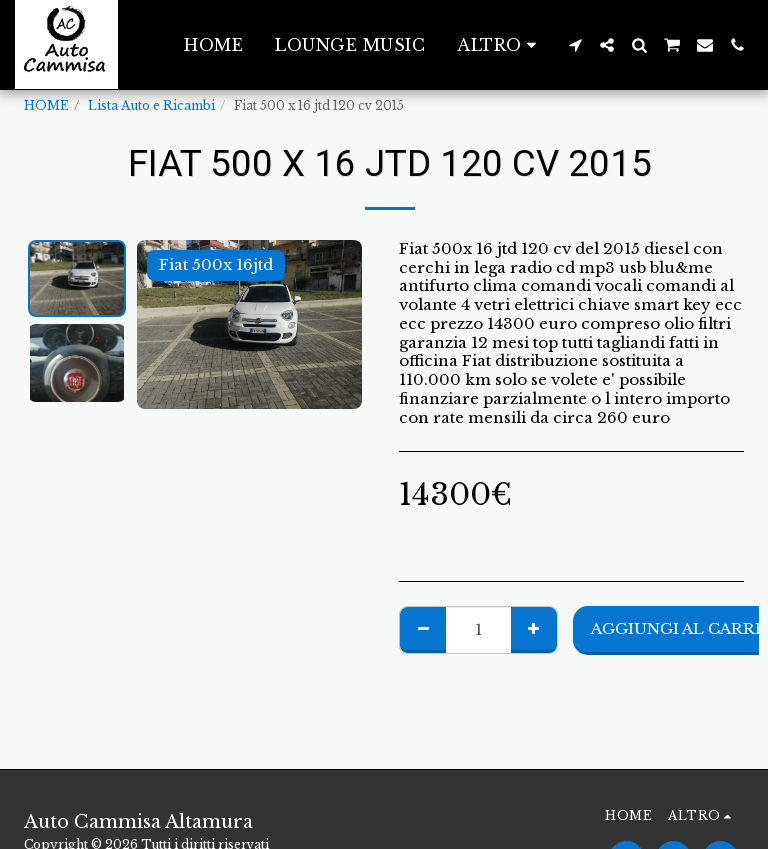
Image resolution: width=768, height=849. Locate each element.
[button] (575, 45)
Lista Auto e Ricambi (151, 105)
